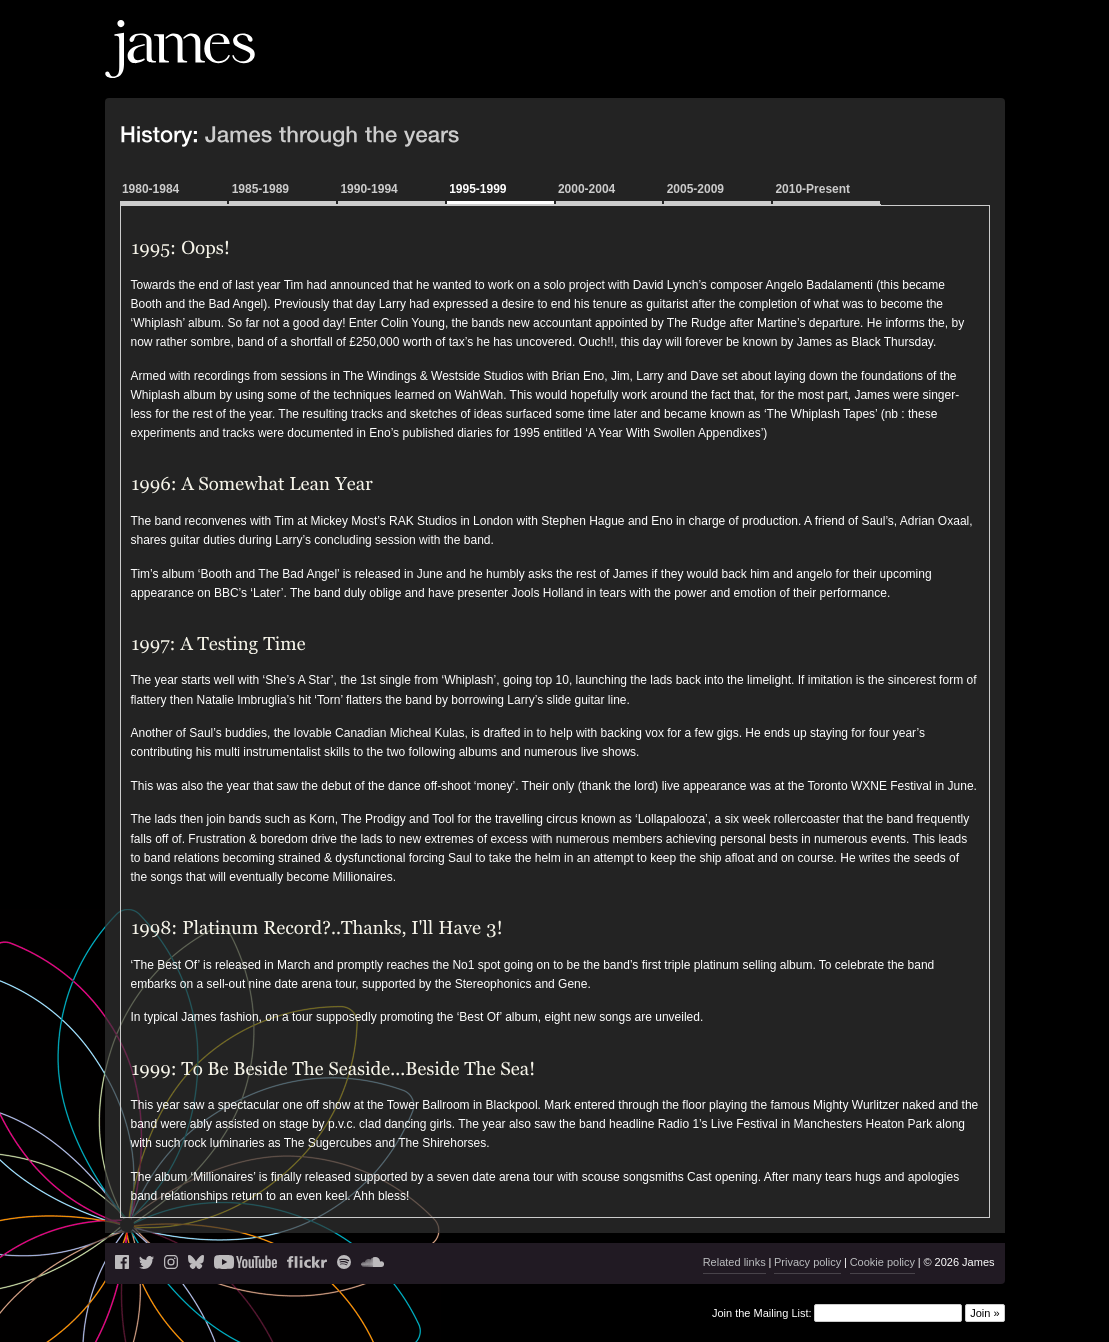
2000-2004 (586, 189)
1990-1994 (368, 189)
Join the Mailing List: (762, 1313)
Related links (734, 1262)
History (912, 65)
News (661, 65)
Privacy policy (807, 1262)
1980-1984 (150, 189)
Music (795, 65)
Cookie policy (882, 1262)
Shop (967, 65)
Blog (747, 65)
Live (708, 65)
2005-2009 (695, 189)
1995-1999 (477, 189)
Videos (853, 65)
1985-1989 (260, 189)
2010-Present (812, 189)
